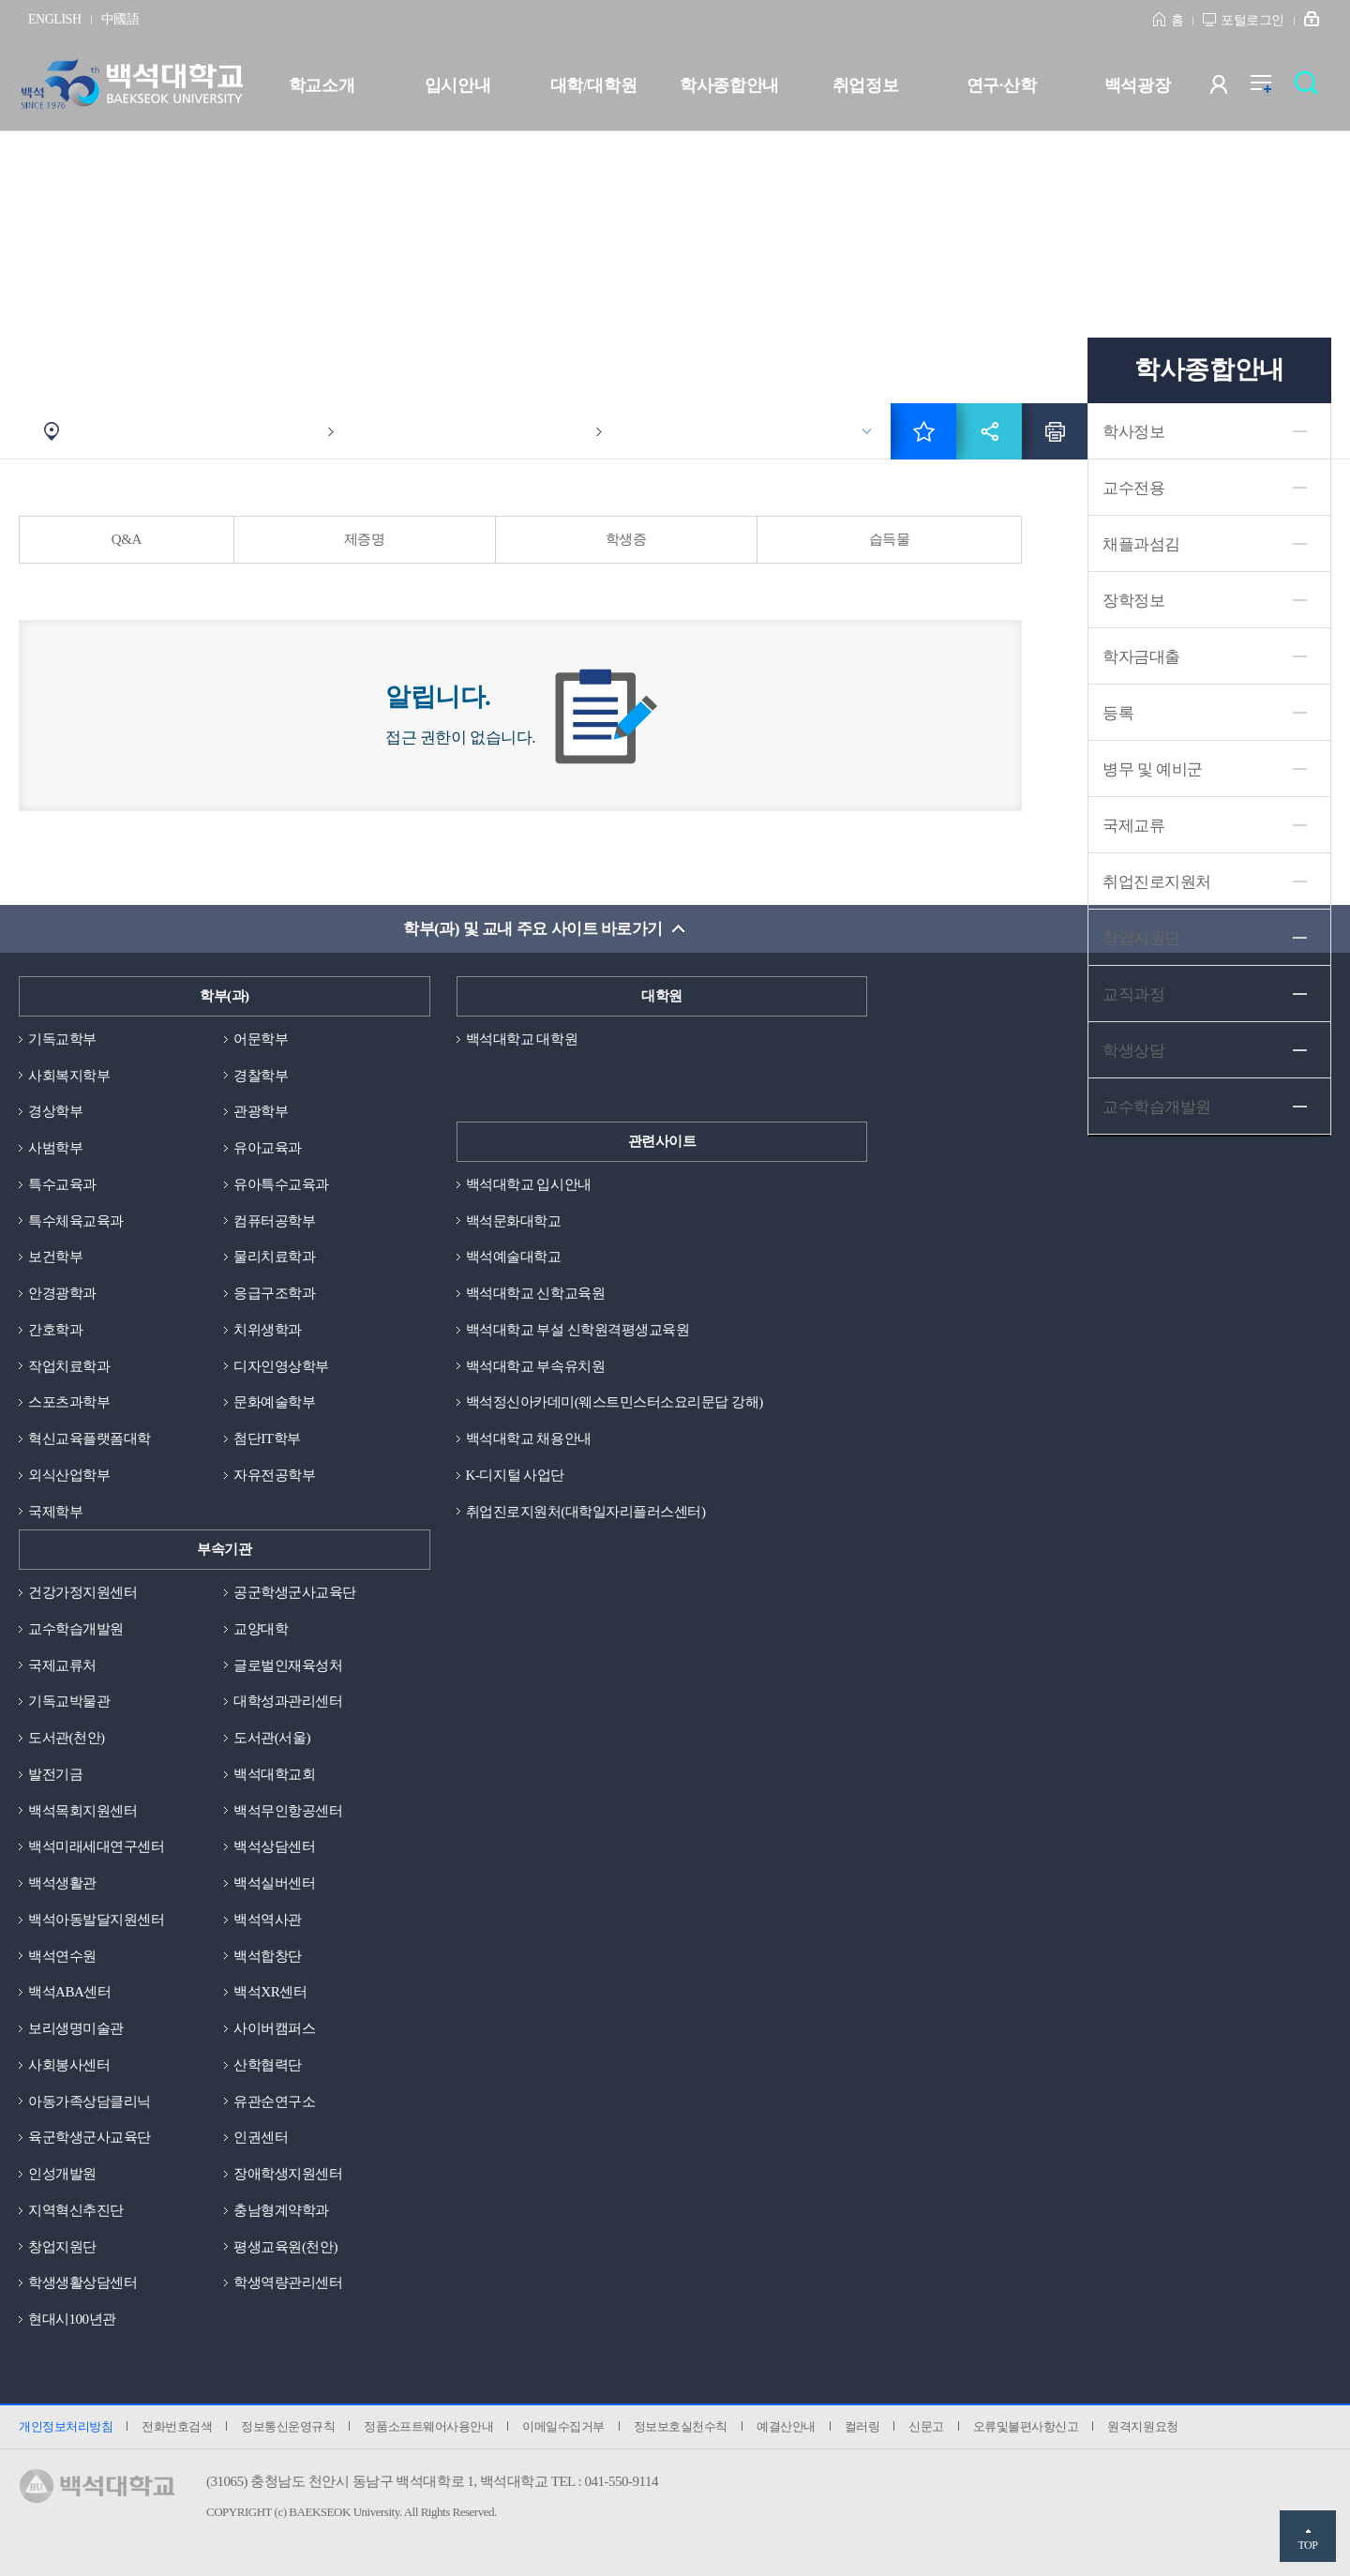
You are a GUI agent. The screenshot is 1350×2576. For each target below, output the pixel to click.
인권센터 (260, 2137)
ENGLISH (55, 19)
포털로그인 (1252, 20)
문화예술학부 (274, 1401)
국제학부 (55, 1511)
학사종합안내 (729, 85)
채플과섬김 (1141, 544)
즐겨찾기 (923, 431)
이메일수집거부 (563, 2426)
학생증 (626, 539)
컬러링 (862, 2426)
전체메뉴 (1271, 88)
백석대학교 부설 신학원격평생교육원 (578, 1329)
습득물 (889, 539)
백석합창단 (267, 1956)
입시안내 (457, 85)
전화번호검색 (177, 2426)
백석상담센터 (274, 1846)
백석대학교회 (274, 1774)
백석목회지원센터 (82, 1810)
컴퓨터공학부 (274, 1220)
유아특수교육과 (281, 1184)
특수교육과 (62, 1184)
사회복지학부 (69, 1075)
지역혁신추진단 (76, 2210)
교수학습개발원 (76, 1628)
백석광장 (1137, 85)
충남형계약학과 (281, 2210)
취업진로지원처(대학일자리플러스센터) (586, 1511)
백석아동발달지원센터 (96, 1919)
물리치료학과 (274, 1256)
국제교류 (1133, 826)
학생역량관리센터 (287, 2282)
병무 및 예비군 (1152, 769)
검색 (1311, 88)
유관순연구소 (274, 2101)
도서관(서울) (271, 1737)
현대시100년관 (72, 2319)
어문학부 (260, 1039)
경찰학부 (260, 1075)
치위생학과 (267, 1329)
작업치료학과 (69, 1366)
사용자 (1230, 88)
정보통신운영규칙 (288, 2426)
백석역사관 (267, 1919)
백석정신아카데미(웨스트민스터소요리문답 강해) (614, 1401)
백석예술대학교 (514, 1256)
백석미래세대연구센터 (96, 1846)
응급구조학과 (274, 1293)
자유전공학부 (274, 1475)
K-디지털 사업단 (515, 1475)
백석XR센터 (270, 1991)
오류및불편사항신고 (1026, 2426)
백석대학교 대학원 (522, 1039)
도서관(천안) (66, 1737)
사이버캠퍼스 (274, 2028)
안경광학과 (62, 1293)
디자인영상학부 (281, 1366)
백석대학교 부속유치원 (535, 1366)
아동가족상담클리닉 (89, 2101)
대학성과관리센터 (287, 1701)
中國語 (120, 19)
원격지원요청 (1142, 2426)
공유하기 (989, 431)
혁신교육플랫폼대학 (89, 1438)
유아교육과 (267, 1147)
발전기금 (55, 1774)
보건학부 (55, 1256)
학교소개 (321, 85)
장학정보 (1133, 601)
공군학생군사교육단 (294, 1592)
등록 (1117, 713)
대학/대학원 (593, 85)
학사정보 (1133, 432)
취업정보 (865, 85)
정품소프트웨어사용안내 (428, 2426)
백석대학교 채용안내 (529, 1438)
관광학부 (260, 1111)
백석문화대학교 (514, 1220)
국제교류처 (62, 1665)
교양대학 (260, 1628)
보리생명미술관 (76, 2028)
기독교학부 (62, 1039)
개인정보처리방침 (65, 2426)
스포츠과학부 (69, 1401)
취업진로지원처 (1156, 882)
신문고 (926, 2426)
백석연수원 (62, 1956)
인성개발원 (62, 2173)
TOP (1307, 2545)
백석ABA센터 (69, 1991)
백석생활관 (62, 1883)
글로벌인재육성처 (287, 1665)
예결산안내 (786, 2426)
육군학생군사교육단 (89, 2137)
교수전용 (1133, 488)
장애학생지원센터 (287, 2173)
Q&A (127, 539)
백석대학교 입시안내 (529, 1184)
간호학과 (55, 1329)
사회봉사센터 (69, 2064)
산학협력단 (267, 2064)
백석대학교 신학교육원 (535, 1293)
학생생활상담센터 (82, 2282)
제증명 (364, 539)
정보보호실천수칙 (681, 2426)
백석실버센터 (274, 1883)
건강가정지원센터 (82, 1592)
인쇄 (1055, 431)
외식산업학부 (69, 1475)
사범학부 (55, 1147)
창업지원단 (1141, 938)
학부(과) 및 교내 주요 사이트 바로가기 (533, 929)
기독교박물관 (69, 1701)
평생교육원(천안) (285, 2246)
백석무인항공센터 (287, 1810)
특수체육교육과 (76, 1220)
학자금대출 (1141, 657)
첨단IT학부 (266, 1438)
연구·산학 (1001, 85)
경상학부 (55, 1111)
